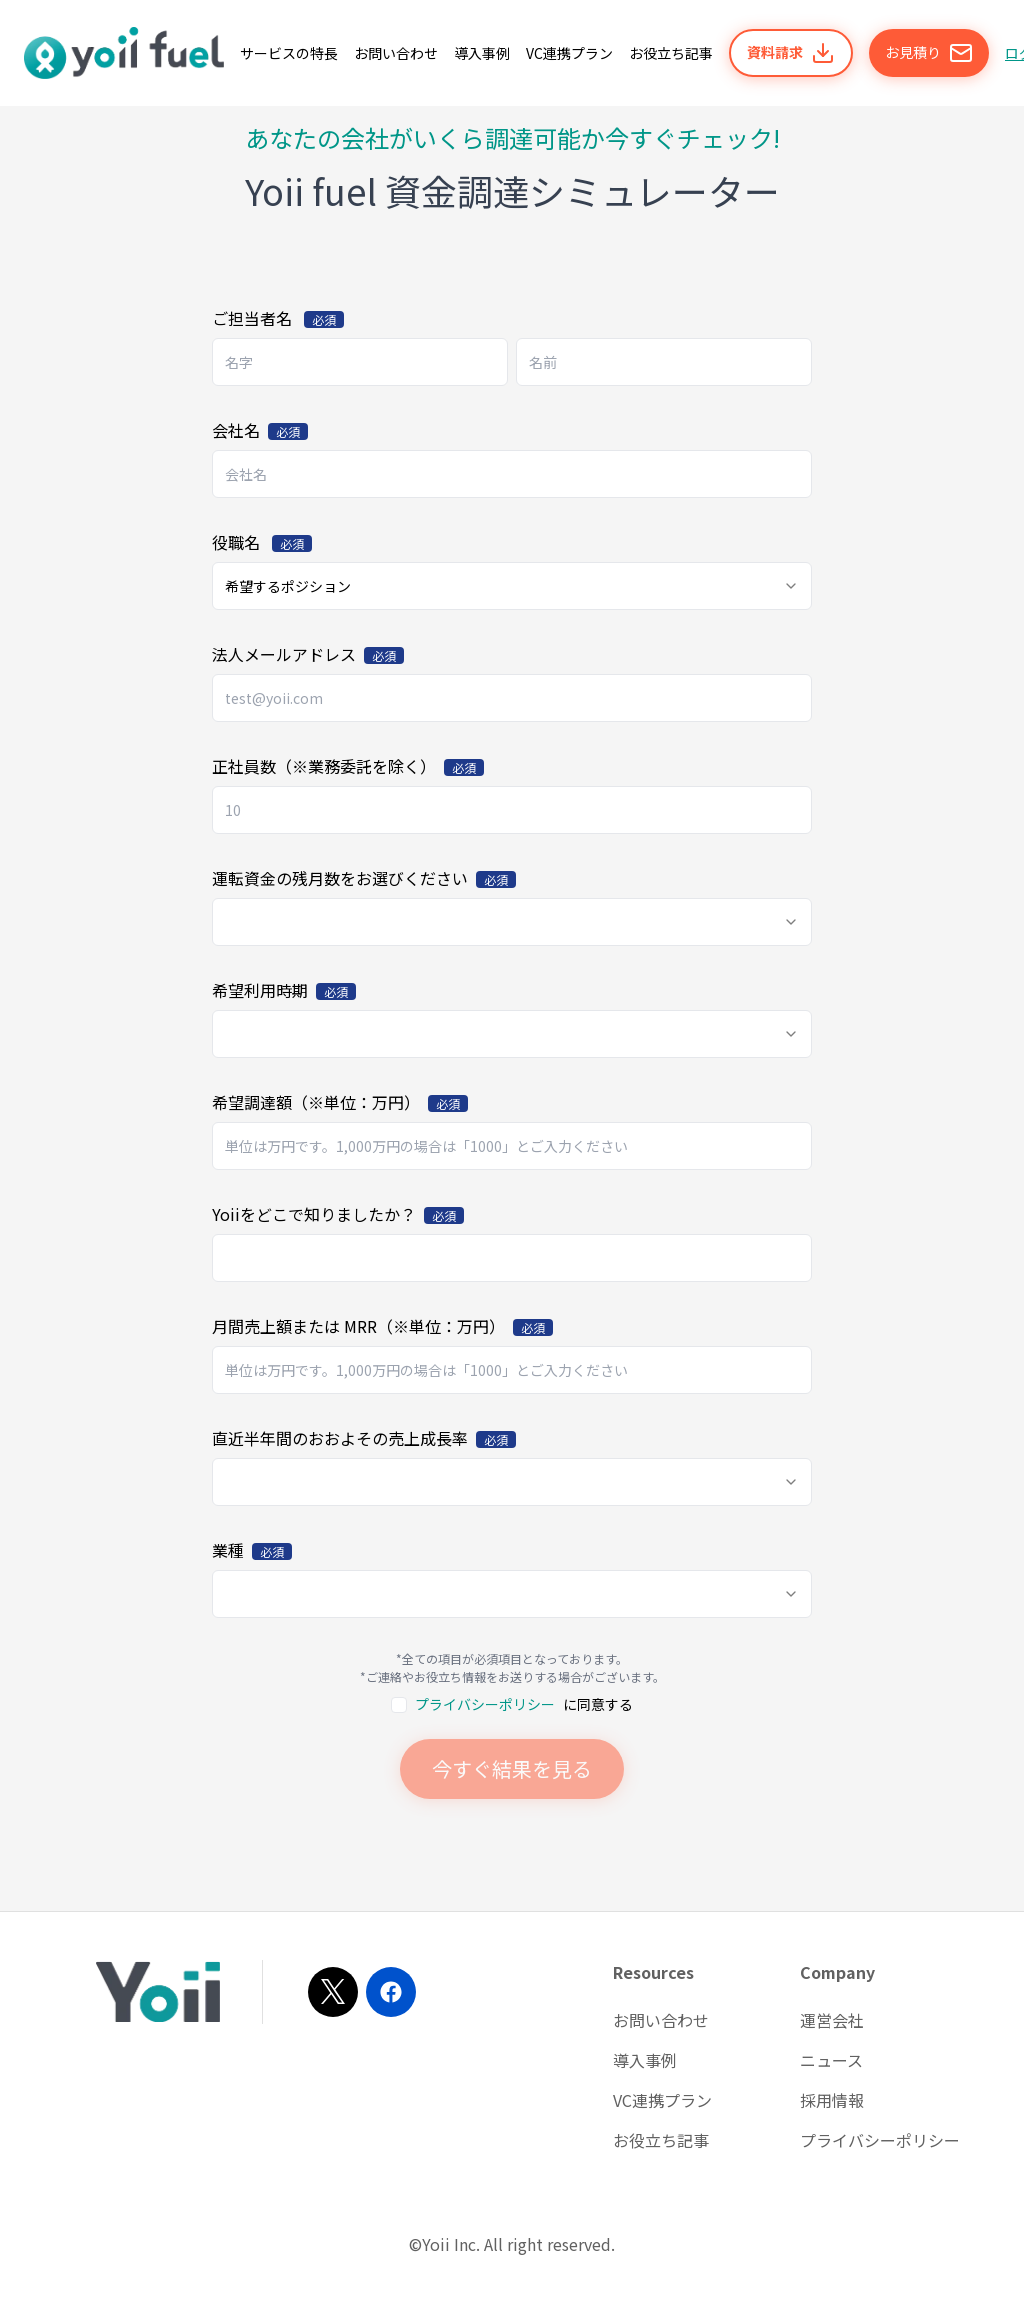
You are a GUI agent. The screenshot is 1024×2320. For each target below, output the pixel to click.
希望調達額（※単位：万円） (340, 1102)
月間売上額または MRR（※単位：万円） (382, 1326)
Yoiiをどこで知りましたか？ (338, 1214)
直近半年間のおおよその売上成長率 (364, 1438)
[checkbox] (399, 1705)
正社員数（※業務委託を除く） (348, 766)
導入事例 (645, 2060)
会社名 (260, 430)
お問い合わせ (661, 2020)
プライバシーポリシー (485, 1704)
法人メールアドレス (308, 654)
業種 (252, 1550)
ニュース (831, 2060)
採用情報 (832, 2100)
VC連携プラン (662, 2100)
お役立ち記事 (661, 2140)
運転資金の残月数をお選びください (364, 878)
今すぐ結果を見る (512, 1768)
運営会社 (832, 2020)
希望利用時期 (284, 990)
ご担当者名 (278, 318)
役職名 (262, 542)
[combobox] (512, 586)
